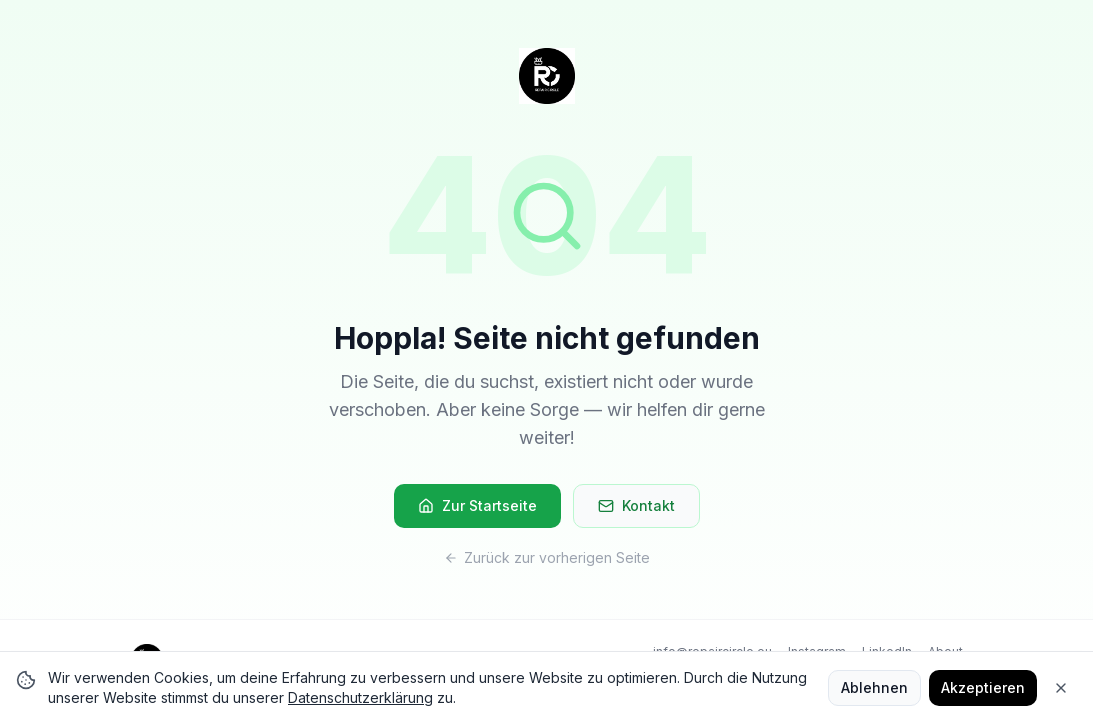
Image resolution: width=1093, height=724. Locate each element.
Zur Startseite (477, 505)
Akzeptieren (983, 687)
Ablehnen (874, 687)
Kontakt (636, 505)
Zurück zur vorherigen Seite (547, 557)
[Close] (1061, 688)
